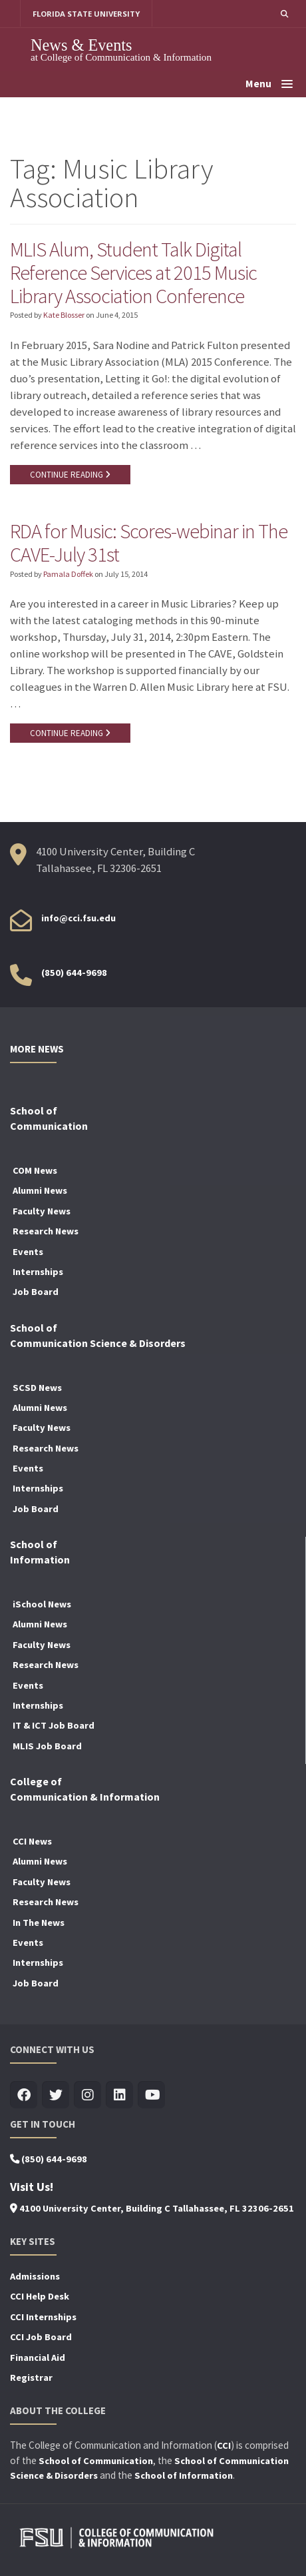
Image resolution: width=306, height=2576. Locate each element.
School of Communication (96, 2461)
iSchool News (42, 1604)
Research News (45, 1231)
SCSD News (37, 1388)
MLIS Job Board (47, 1746)
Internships (38, 1272)
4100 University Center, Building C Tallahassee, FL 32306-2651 (152, 2208)
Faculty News (42, 1211)
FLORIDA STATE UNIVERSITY (86, 14)
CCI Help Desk (39, 2296)
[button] (284, 13)
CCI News (32, 1841)
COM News (35, 1170)
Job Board (36, 1292)
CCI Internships (43, 2317)
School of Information (183, 2475)
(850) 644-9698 (74, 973)
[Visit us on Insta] (87, 2095)
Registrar (31, 2377)
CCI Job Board (41, 2337)
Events (28, 1252)
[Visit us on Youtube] (151, 2095)
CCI (224, 2445)
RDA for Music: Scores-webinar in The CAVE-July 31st (148, 542)
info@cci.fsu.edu (78, 918)
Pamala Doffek (68, 574)
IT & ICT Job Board (53, 1725)
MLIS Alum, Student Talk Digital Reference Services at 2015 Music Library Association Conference (133, 272)
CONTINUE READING (70, 474)
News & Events (81, 45)
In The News (39, 1923)
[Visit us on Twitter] (55, 2095)
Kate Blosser (63, 315)
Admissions (35, 2276)
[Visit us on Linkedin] (119, 2095)
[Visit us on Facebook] (23, 2095)
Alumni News (40, 1190)
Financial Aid (37, 2357)
